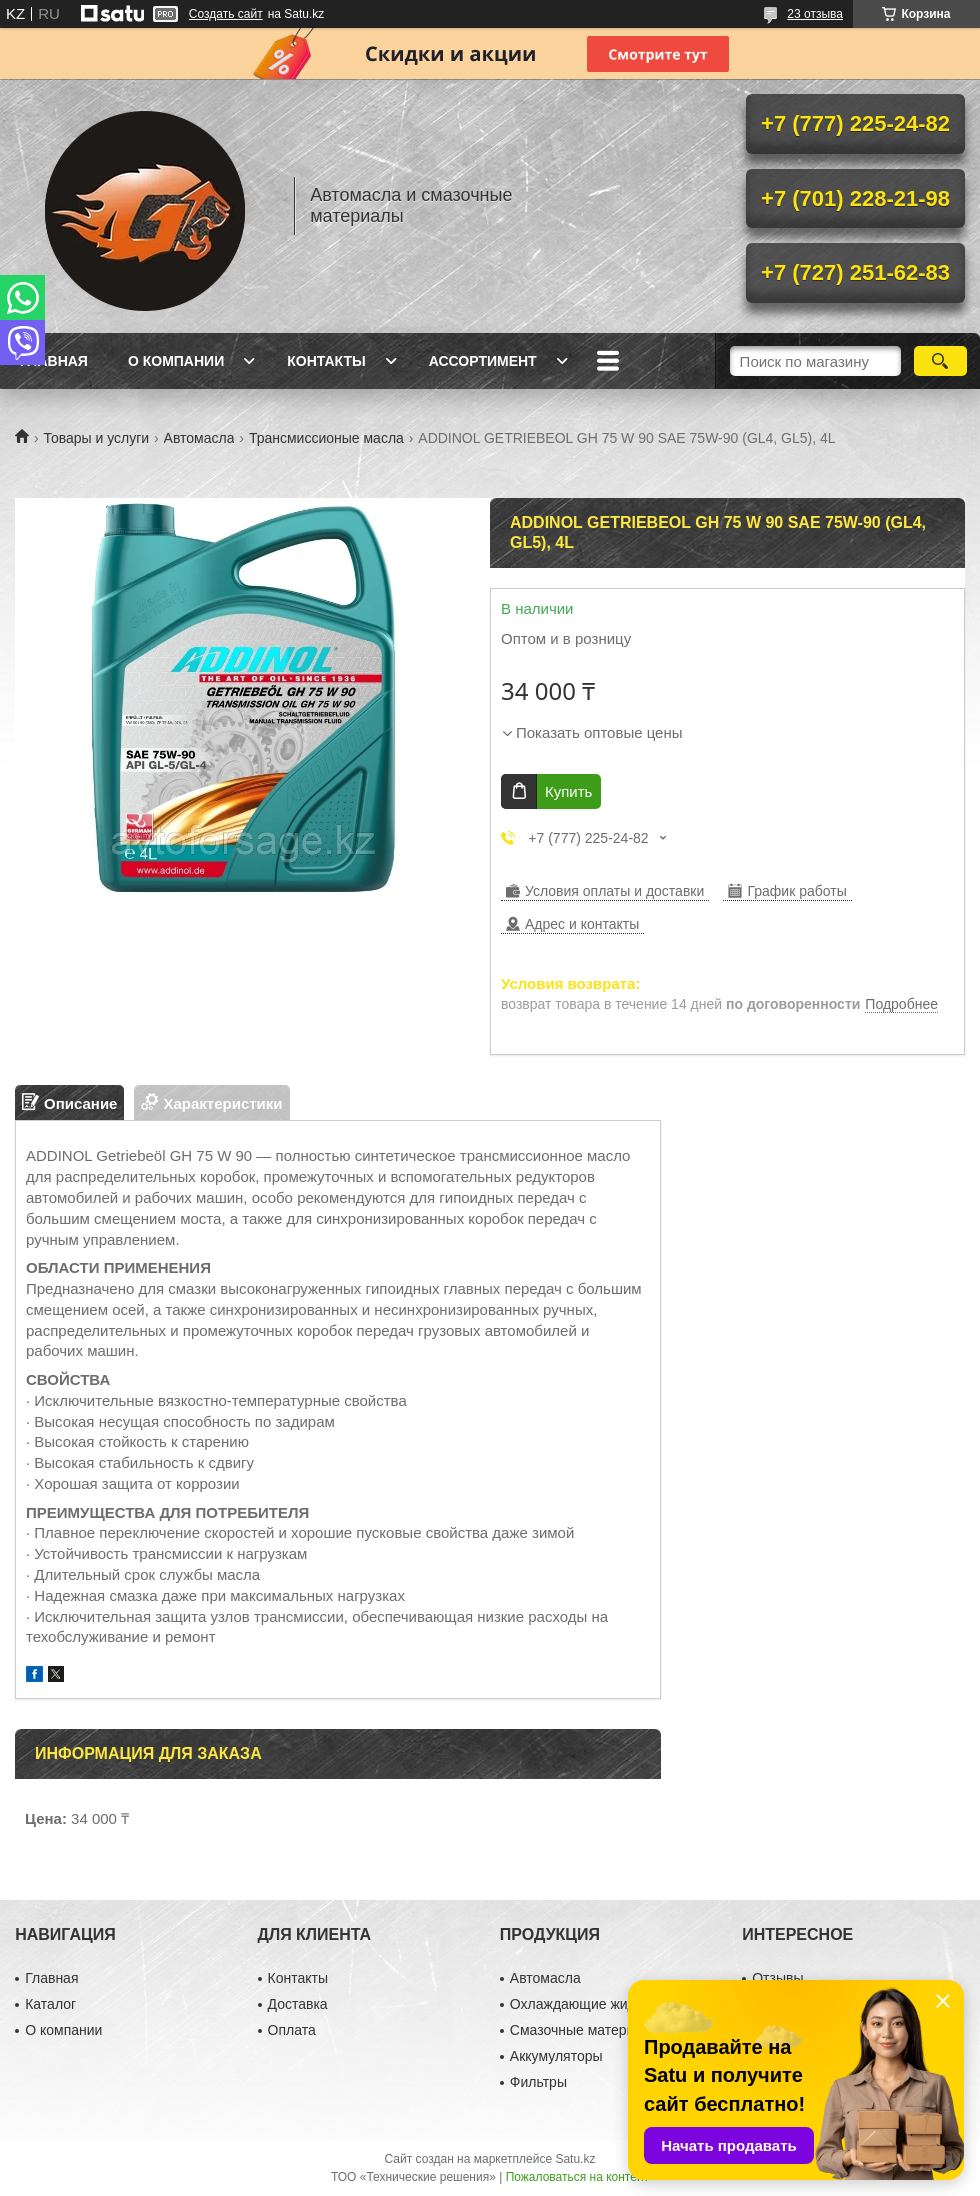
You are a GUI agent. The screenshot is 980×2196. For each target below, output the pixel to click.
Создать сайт (226, 14)
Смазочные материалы (585, 2030)
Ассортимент (483, 361)
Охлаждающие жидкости (590, 2004)
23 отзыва (815, 14)
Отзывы (777, 1978)
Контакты (326, 361)
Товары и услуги (96, 438)
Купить (568, 791)
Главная (54, 361)
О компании (176, 361)
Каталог (50, 2004)
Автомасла (199, 438)
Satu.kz (575, 2159)
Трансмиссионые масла (326, 438)
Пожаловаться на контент (577, 2177)
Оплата (292, 2030)
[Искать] (940, 361)
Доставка (298, 2004)
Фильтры (538, 2082)
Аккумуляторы (556, 2056)
